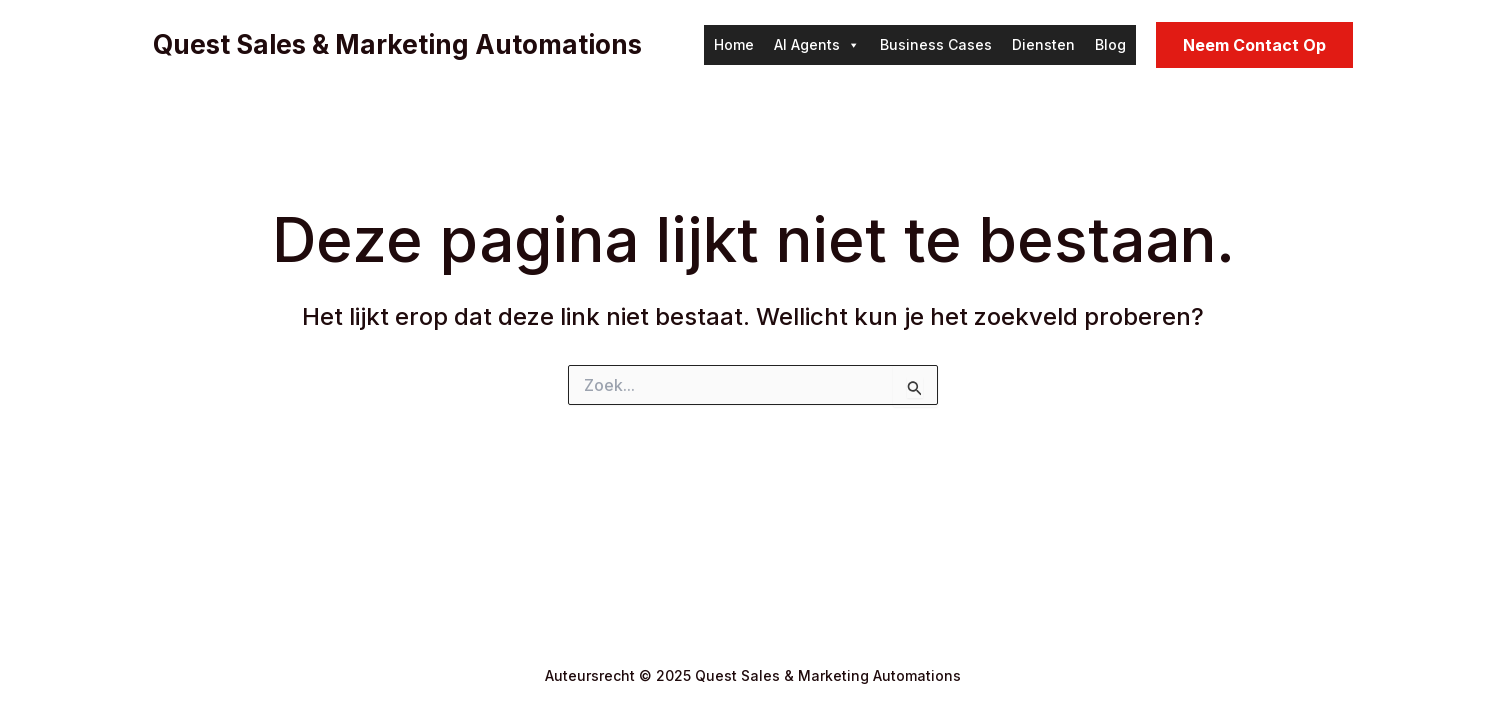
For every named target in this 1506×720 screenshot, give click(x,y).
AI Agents (817, 45)
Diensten (1043, 44)
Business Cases (936, 44)
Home (734, 44)
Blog (1110, 44)
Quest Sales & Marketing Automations (397, 44)
